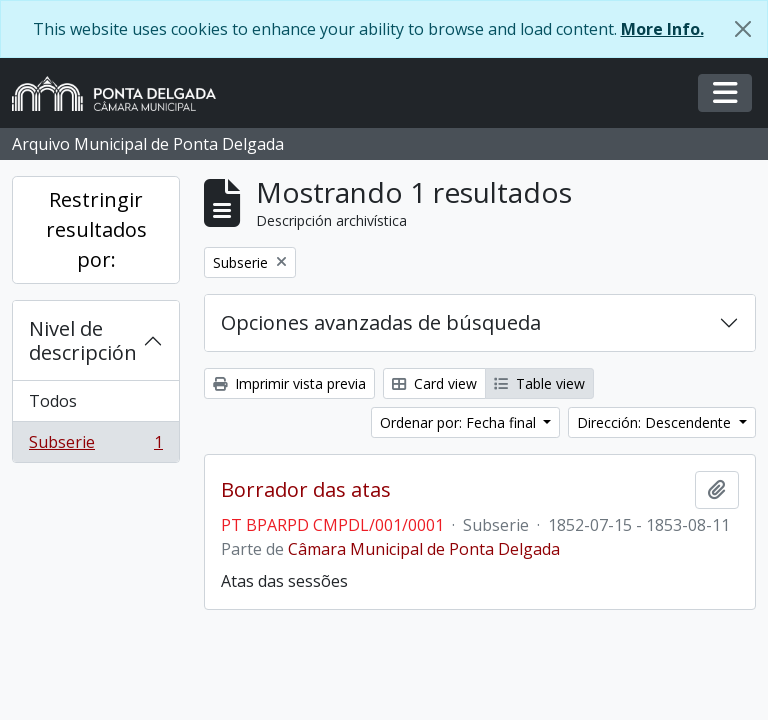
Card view (434, 383)
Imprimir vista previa (289, 383)
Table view (539, 383)
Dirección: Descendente (656, 422)
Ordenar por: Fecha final (460, 422)
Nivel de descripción (83, 340)
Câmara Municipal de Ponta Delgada (424, 549)
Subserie (95, 446)
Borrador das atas (306, 490)
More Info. (662, 29)
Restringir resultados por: (96, 229)
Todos (53, 401)
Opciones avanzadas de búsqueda (381, 322)
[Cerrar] (743, 29)
